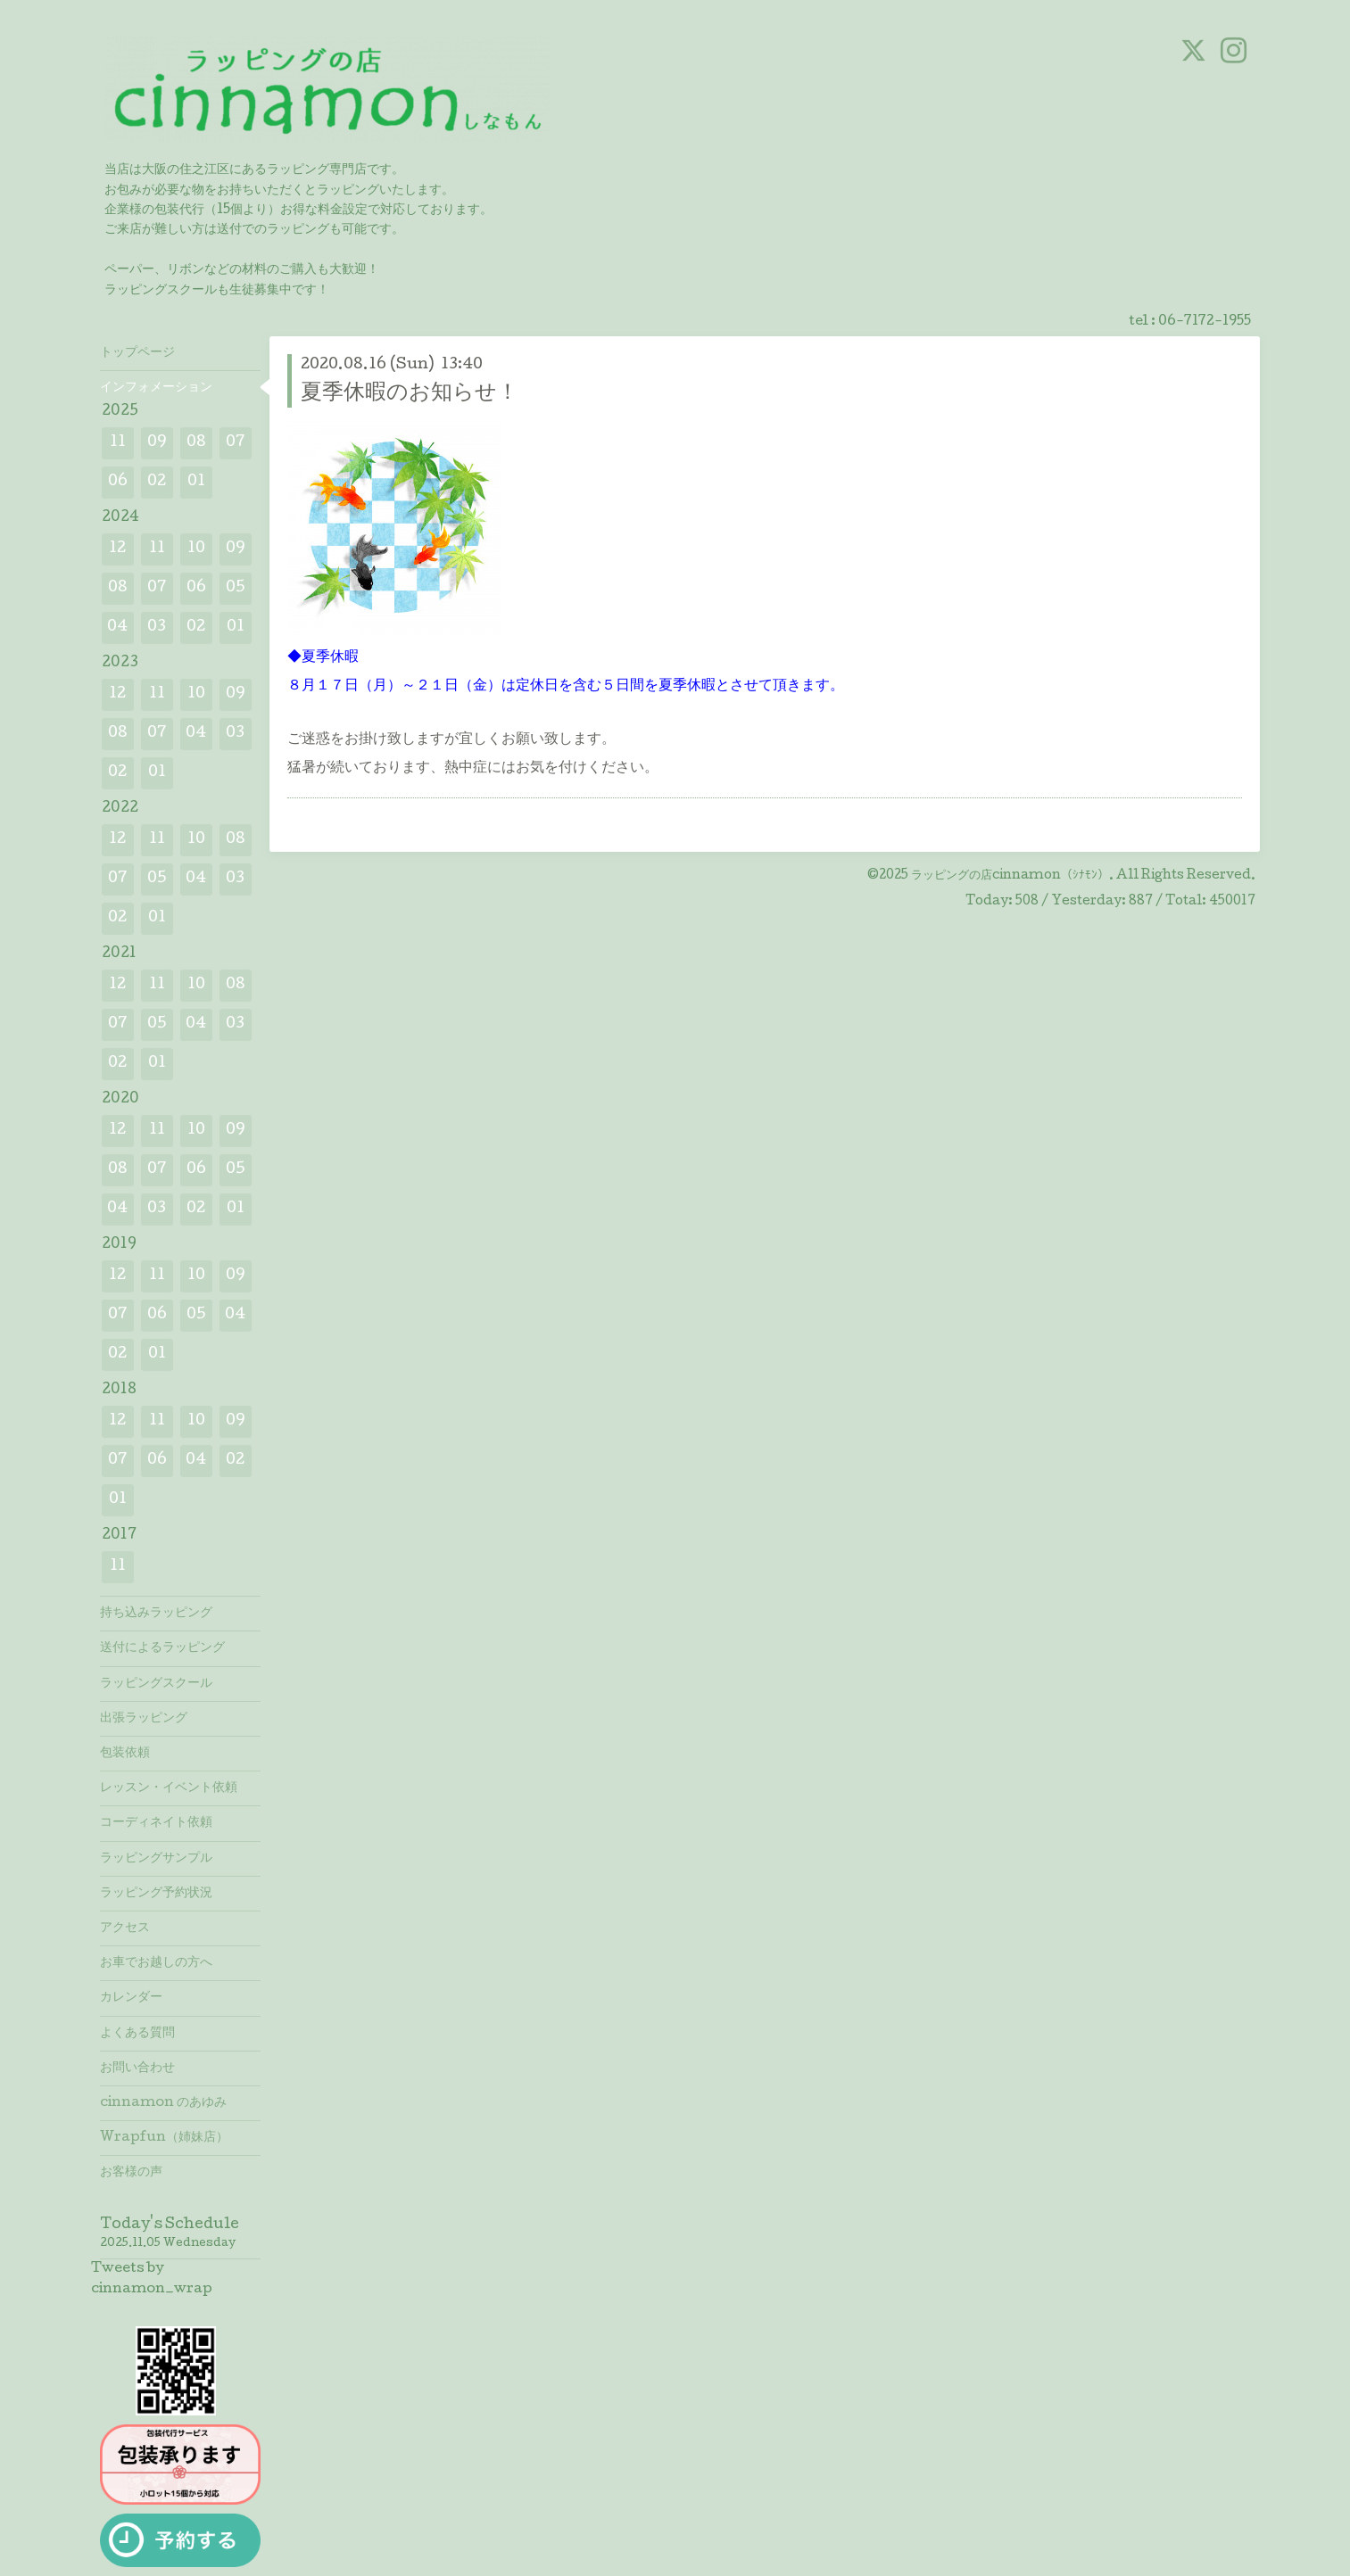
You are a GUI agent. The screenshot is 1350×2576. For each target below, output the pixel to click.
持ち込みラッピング (156, 1613)
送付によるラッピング (162, 1648)
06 (118, 482)
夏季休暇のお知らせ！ (409, 394)
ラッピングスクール (156, 1684)
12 (117, 549)
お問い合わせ (137, 2068)
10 (196, 549)
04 (117, 627)
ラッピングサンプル (156, 1859)
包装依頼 (125, 1753)
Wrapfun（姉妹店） (164, 2138)
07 (235, 442)
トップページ (137, 353)
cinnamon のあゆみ (163, 2103)
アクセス (125, 1928)
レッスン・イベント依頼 (168, 1788)
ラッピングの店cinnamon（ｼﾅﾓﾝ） (1010, 876)
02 (156, 482)
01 (196, 482)
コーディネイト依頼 (156, 1823)
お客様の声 (131, 2173)
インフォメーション (156, 388)
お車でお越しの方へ (156, 1963)
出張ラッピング (143, 1719)
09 (157, 442)
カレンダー (131, 1998)
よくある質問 (137, 2034)
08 (196, 442)
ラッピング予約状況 (156, 1894)
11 (118, 442)
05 (235, 588)
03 (156, 627)
